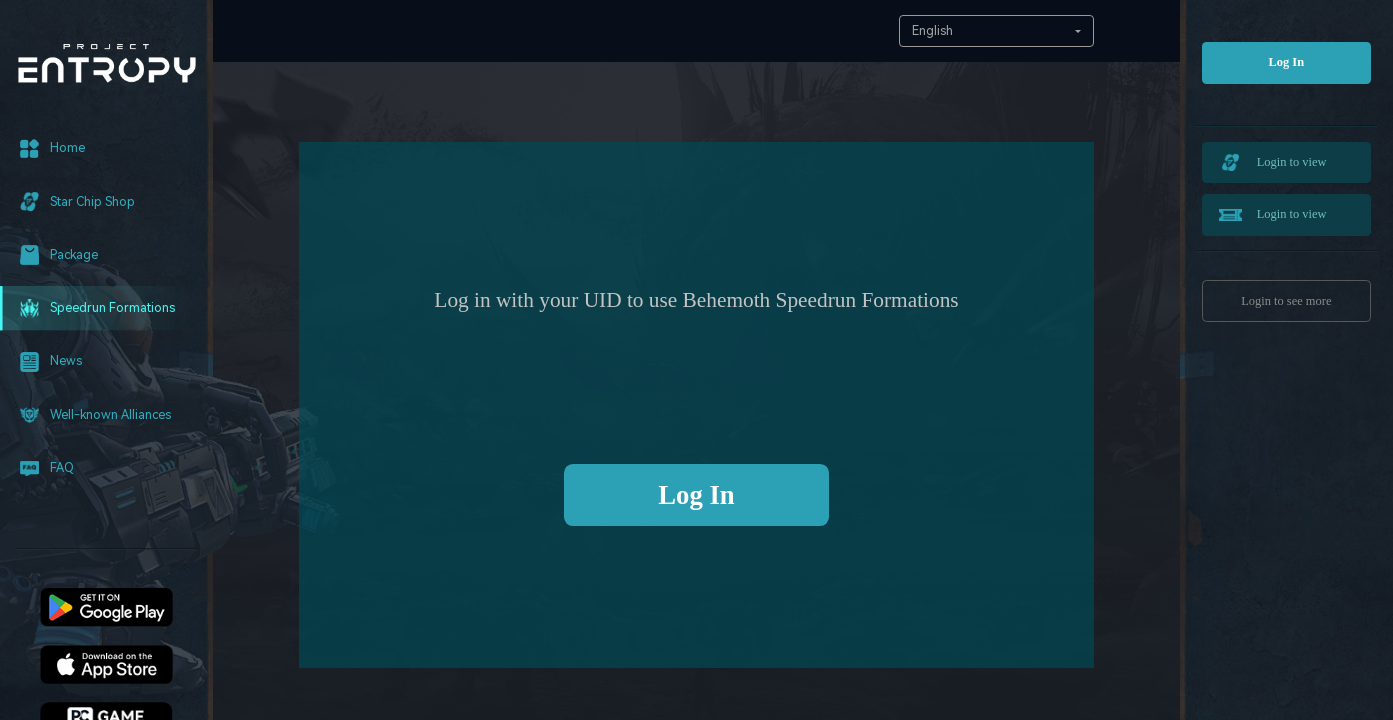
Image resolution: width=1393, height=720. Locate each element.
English (932, 30)
